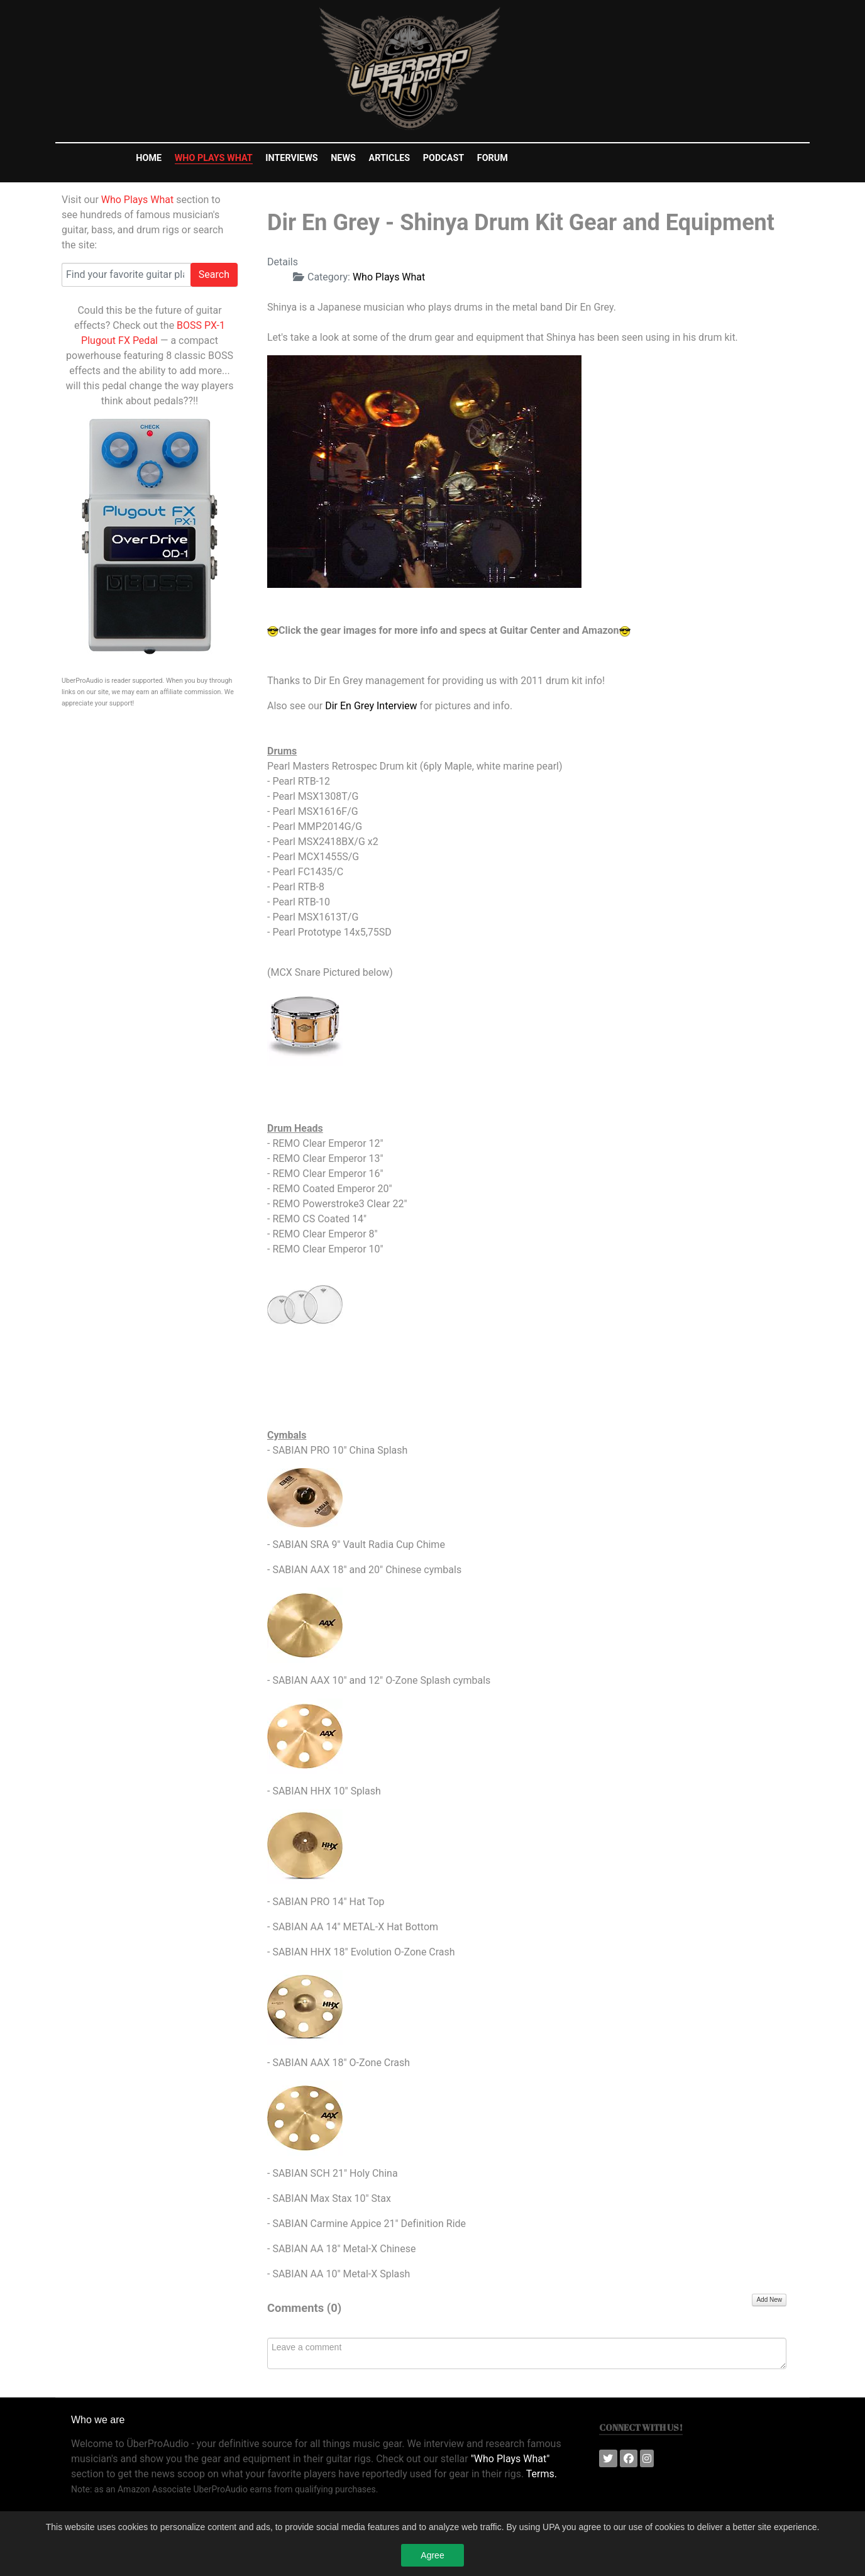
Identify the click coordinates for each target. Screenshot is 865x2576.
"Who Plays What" (510, 2459)
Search (214, 274)
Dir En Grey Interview (371, 706)
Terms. (541, 2474)
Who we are (97, 2419)
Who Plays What (137, 200)
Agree (432, 2558)
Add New (769, 2299)
